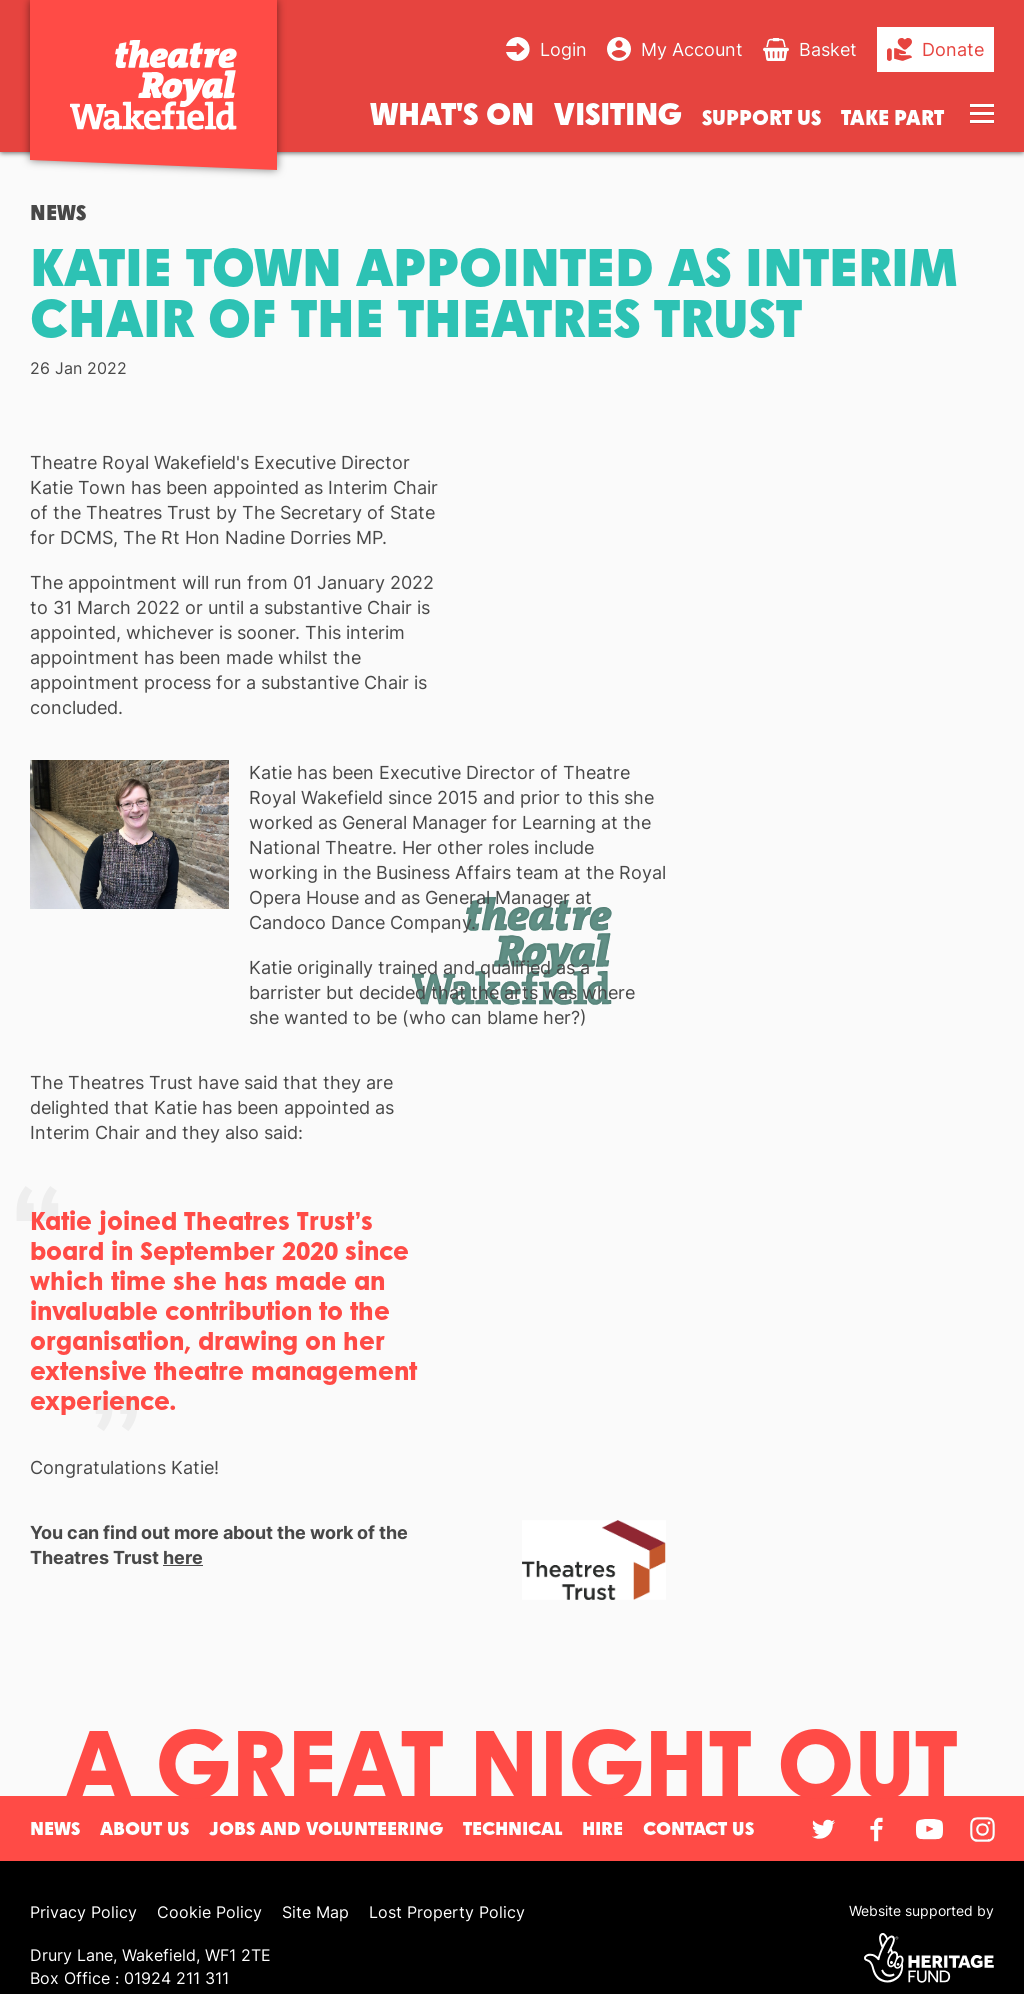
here (183, 1557)
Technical (512, 1828)
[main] (512, 948)
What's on (452, 112)
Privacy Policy (83, 1912)
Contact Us (698, 1828)
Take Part (892, 117)
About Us (144, 1828)
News (58, 212)
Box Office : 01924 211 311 (129, 1978)
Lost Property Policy (447, 1912)
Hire (602, 1828)
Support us (761, 117)
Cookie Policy (209, 1912)
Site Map (315, 1912)
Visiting (618, 112)
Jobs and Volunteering (326, 1828)
